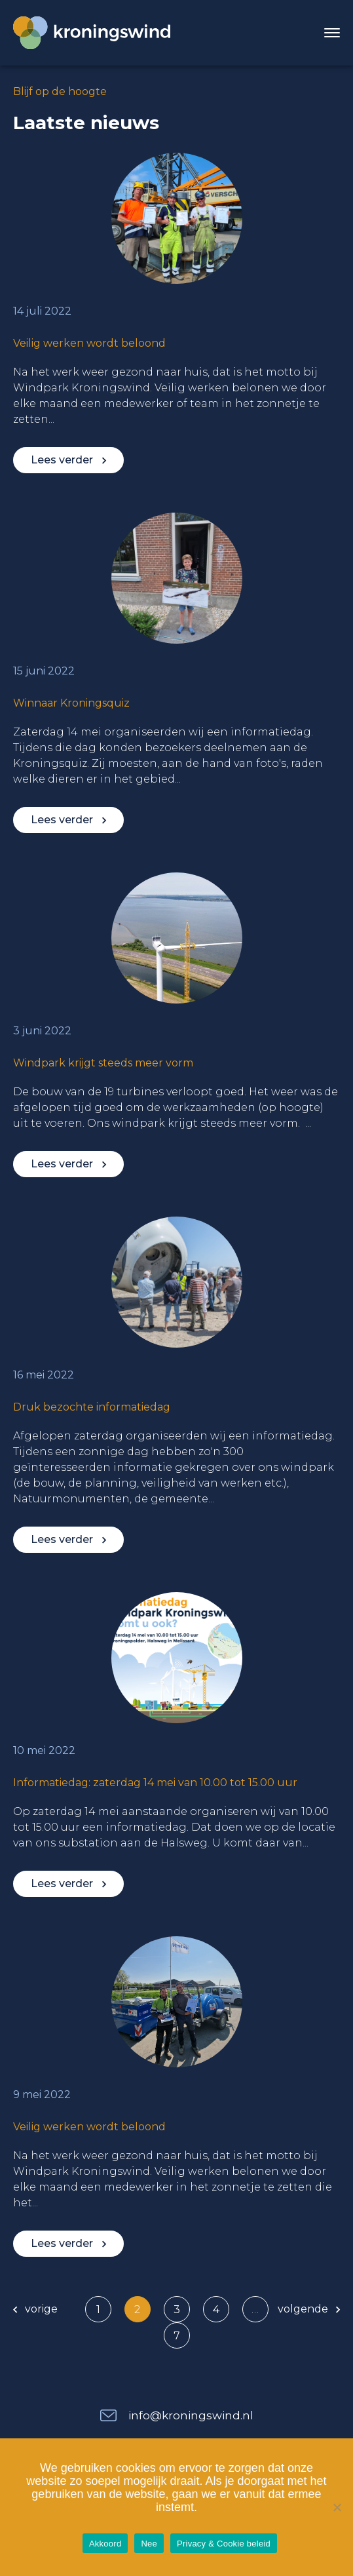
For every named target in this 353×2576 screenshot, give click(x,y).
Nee (149, 2543)
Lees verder (68, 460)
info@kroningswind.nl (190, 2415)
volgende (309, 2309)
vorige (35, 2309)
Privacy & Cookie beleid (223, 2543)
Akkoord (105, 2543)
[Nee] (336, 2507)
